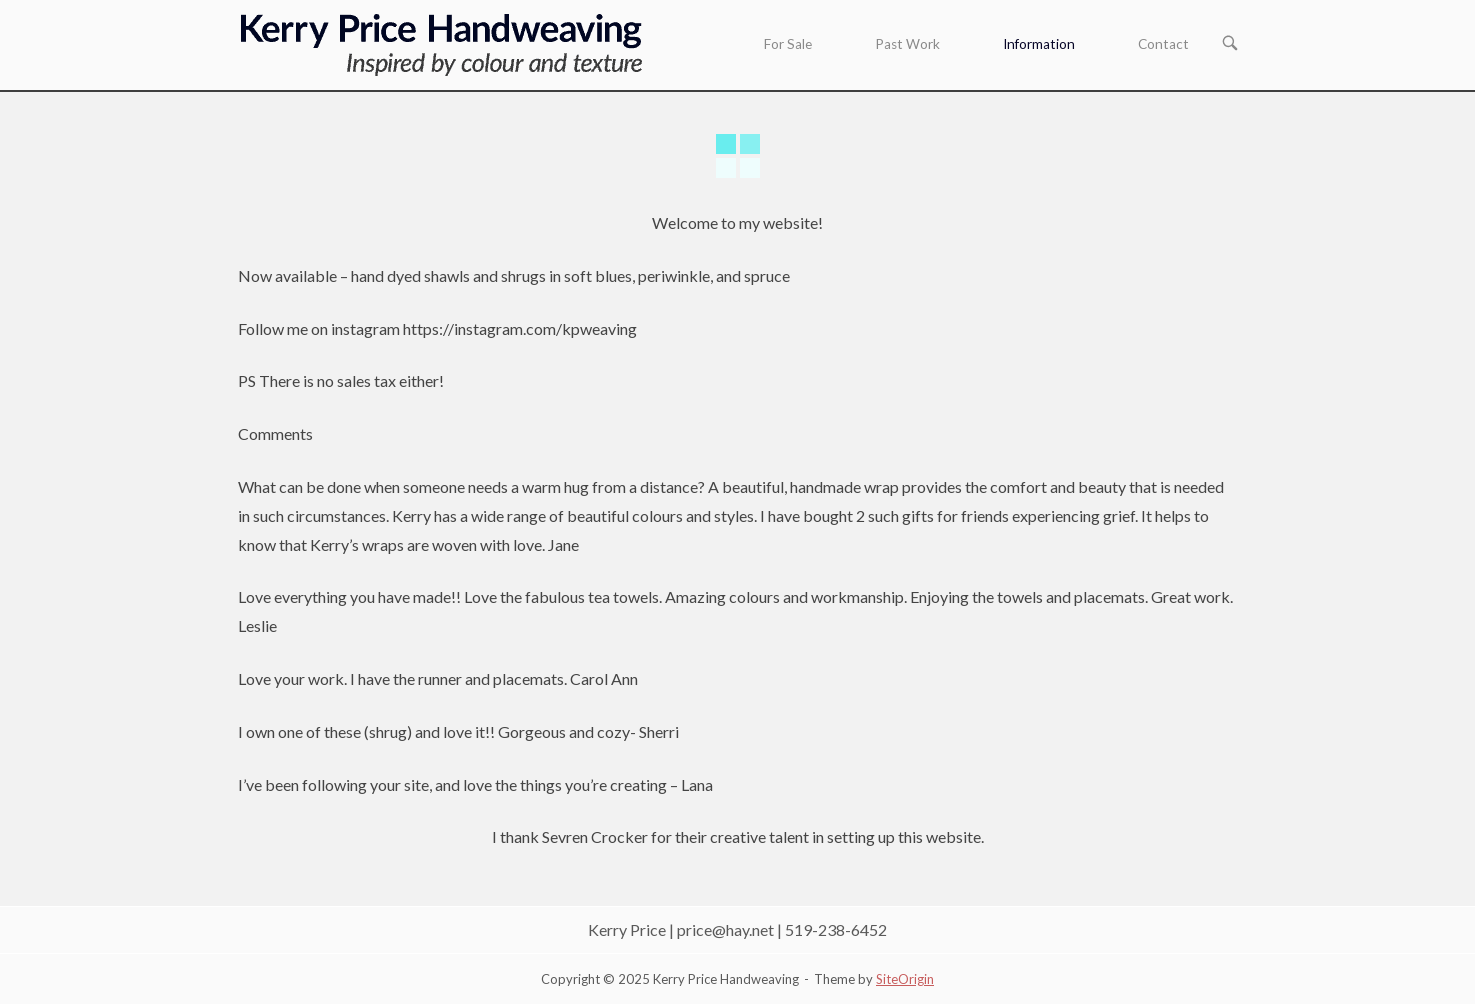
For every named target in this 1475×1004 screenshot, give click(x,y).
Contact (1163, 44)
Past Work (907, 44)
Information (1039, 44)
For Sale (788, 44)
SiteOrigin (905, 979)
